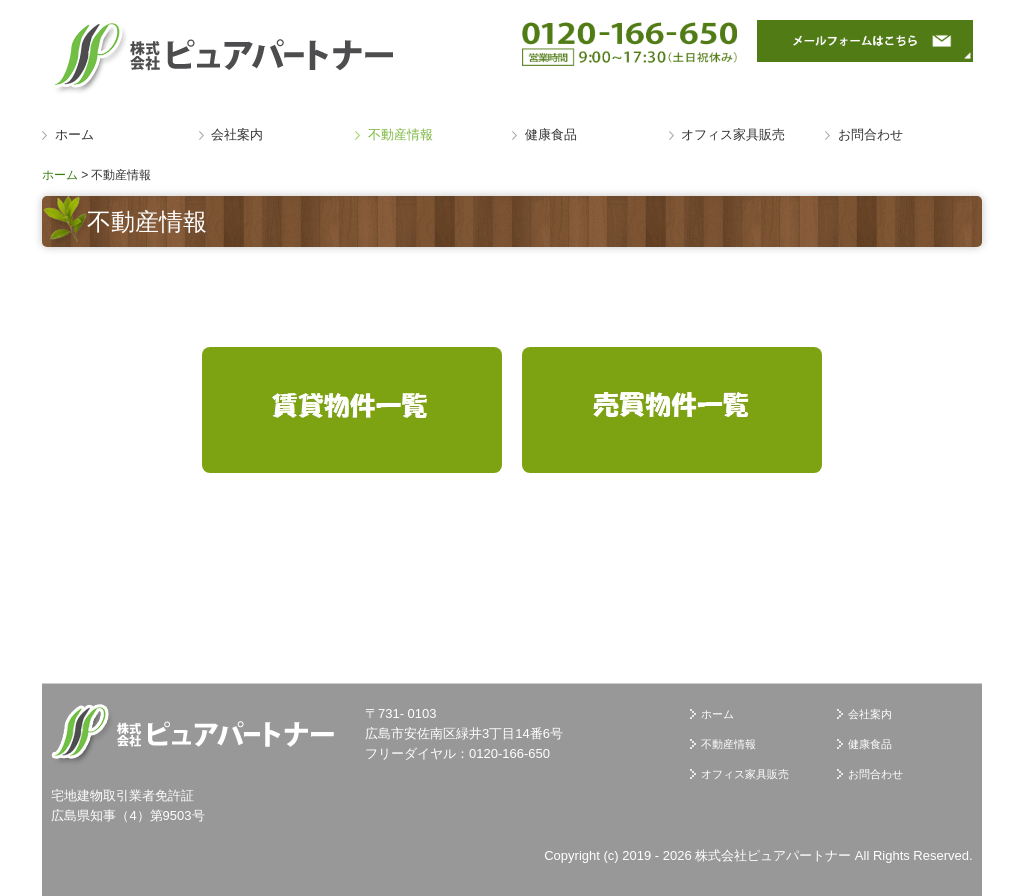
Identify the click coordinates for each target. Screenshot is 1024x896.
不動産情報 (400, 134)
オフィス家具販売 (733, 134)
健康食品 (551, 134)
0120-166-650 (509, 753)
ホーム (74, 134)
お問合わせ (870, 134)
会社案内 (237, 134)
